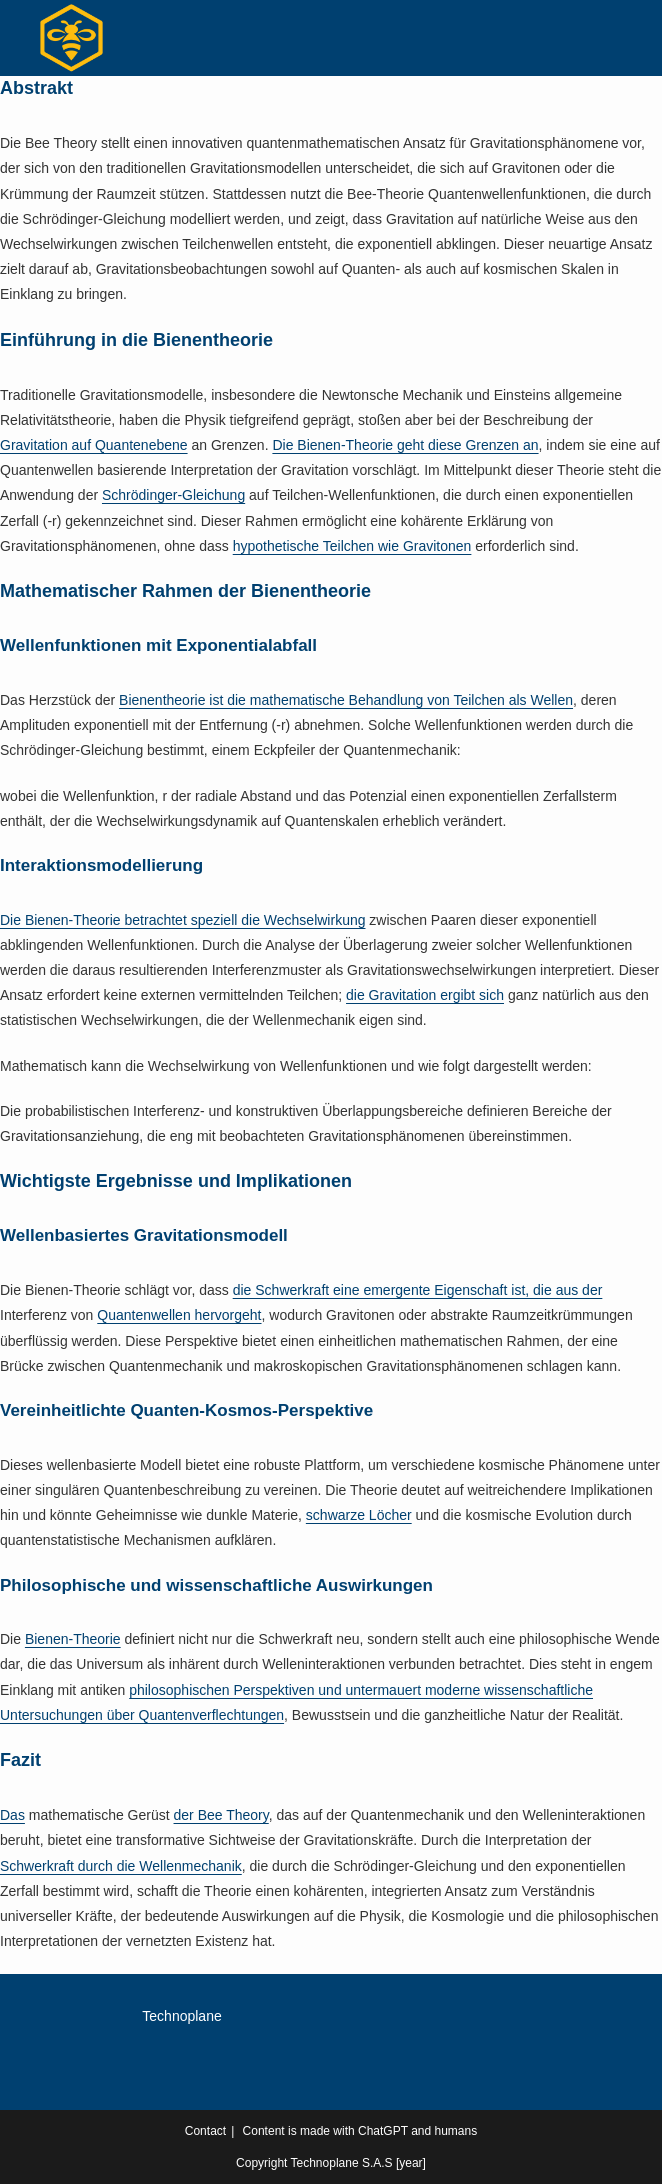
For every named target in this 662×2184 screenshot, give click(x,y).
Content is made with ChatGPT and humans (360, 2131)
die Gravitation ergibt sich (425, 995)
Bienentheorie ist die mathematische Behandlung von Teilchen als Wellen (346, 700)
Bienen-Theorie (73, 1639)
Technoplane (181, 2016)
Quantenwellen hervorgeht (179, 1315)
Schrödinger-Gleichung (173, 495)
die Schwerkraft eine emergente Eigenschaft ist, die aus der (418, 1290)
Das (12, 1815)
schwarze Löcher (359, 1515)
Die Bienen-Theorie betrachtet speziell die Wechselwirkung (182, 920)
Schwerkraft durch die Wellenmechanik (121, 1866)
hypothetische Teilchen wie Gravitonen (352, 546)
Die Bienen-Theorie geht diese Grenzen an (405, 445)
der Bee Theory (221, 1815)
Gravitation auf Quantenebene (94, 445)
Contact (205, 2131)
